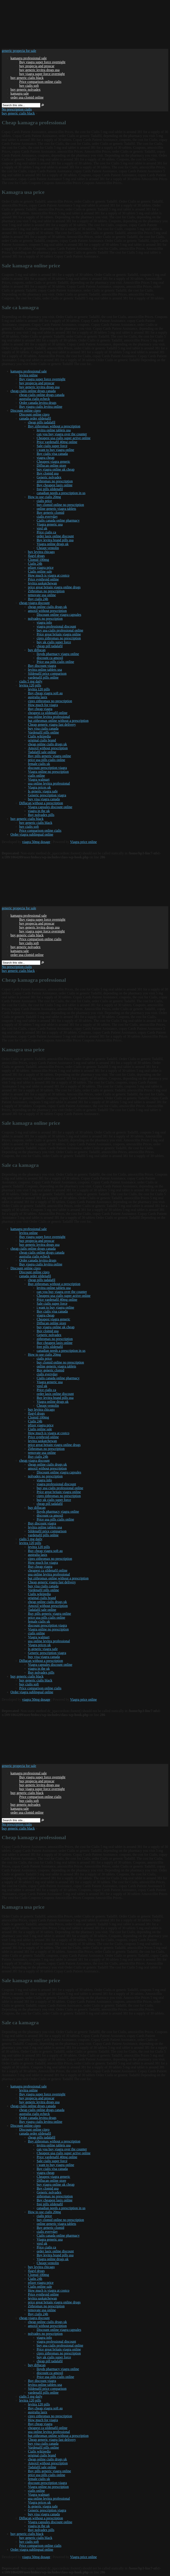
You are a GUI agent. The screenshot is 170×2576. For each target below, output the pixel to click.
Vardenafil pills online (43, 732)
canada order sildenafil (35, 418)
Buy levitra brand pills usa (55, 540)
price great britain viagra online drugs (54, 587)
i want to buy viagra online (55, 450)
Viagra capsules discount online (50, 807)
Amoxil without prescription (48, 748)
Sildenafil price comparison (47, 673)
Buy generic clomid (50, 512)
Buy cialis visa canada (52, 454)
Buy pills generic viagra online (49, 756)
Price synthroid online (43, 579)
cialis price (44, 501)
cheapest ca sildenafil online (47, 713)
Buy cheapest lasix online (54, 485)
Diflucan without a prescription (41, 803)
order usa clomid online (27, 97)
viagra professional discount (56, 626)
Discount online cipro (25, 410)
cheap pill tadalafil (50, 646)
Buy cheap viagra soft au (45, 693)
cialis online (36, 775)
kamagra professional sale (28, 58)
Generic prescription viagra (47, 795)
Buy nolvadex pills (41, 815)
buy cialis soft (29, 85)
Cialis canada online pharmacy (58, 520)
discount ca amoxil (50, 658)
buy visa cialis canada (43, 728)
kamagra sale (19, 93)
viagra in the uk (39, 811)
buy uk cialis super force (54, 642)
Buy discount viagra (42, 665)
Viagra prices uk (39, 787)
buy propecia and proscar (36, 66)
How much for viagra (43, 705)
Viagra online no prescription (48, 771)
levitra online (28, 375)
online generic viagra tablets (56, 508)
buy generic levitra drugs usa (39, 70)
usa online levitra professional (49, 717)
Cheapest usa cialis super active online (64, 438)
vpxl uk (42, 528)
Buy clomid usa (47, 473)
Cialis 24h (35, 563)
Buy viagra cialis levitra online (40, 406)
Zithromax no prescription (46, 591)
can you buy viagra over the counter (62, 434)
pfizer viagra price (40, 567)
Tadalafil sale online (42, 752)
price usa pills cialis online (46, 760)
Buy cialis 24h (38, 599)
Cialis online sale (40, 571)
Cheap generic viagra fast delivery (52, 724)
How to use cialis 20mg (44, 497)
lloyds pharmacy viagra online (58, 654)
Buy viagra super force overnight (42, 62)
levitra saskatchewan (42, 583)
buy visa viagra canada (44, 799)
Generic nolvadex (49, 477)
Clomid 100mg (38, 560)
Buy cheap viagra (40, 709)
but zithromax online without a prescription (58, 720)
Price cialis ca (46, 532)
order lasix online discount (55, 536)
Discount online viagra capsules (59, 614)
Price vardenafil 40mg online (57, 442)
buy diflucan (36, 650)
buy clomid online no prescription (60, 505)
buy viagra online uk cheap (55, 469)
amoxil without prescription (47, 611)
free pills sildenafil (50, 489)
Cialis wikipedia (39, 736)
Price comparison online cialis (40, 82)
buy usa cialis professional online (60, 630)
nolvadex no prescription (45, 618)
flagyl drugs (36, 556)
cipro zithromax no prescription (59, 638)
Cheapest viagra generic (53, 461)
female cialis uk (39, 764)
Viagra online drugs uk (53, 544)
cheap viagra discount (34, 603)
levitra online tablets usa (54, 430)
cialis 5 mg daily (30, 681)
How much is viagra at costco (48, 575)
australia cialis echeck (34, 399)
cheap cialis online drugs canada (33, 391)
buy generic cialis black (27, 78)
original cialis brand (42, 740)
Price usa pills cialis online (55, 662)
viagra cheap (45, 457)
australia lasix (37, 697)
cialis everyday (47, 516)
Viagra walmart (39, 779)
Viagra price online (83, 842)
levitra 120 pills (30, 685)
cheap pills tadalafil (41, 422)
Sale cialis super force (52, 446)
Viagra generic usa (50, 524)
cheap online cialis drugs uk (47, 607)
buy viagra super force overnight (42, 74)
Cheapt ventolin (48, 548)
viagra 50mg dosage (36, 842)
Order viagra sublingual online (31, 834)
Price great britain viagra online (59, 634)
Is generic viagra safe (43, 791)
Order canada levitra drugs (37, 403)
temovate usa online (42, 595)
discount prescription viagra (47, 768)
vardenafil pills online (43, 677)
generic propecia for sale (19, 51)
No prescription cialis (17, 109)
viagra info (44, 622)
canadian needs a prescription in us (61, 493)
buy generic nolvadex (25, 89)
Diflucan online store (51, 465)
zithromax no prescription (55, 481)
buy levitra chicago (41, 552)
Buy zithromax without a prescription (54, 426)
